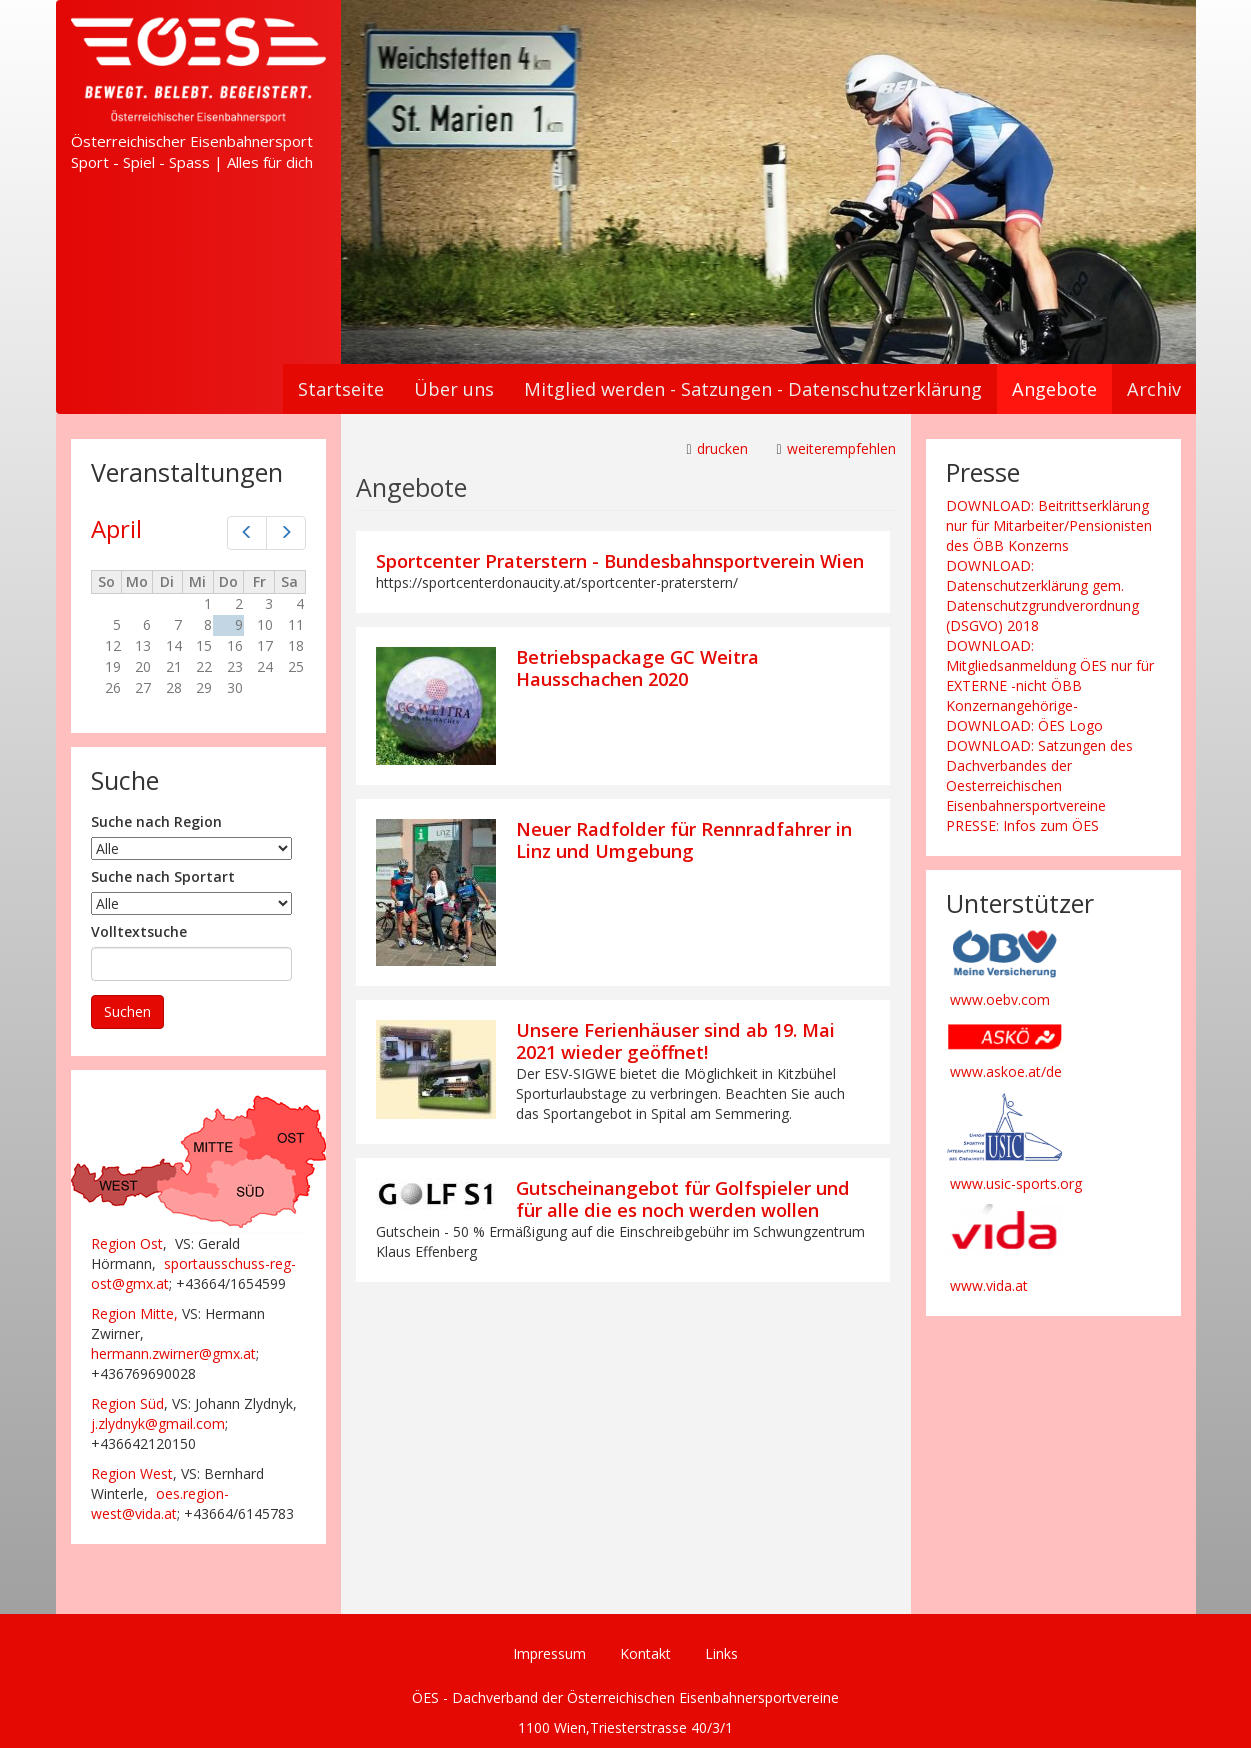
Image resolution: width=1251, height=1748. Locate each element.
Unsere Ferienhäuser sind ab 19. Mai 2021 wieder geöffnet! (675, 1041)
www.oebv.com (1000, 999)
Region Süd (127, 1403)
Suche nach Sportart (163, 876)
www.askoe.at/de (1006, 1071)
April (116, 528)
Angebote (1054, 389)
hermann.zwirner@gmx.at (173, 1353)
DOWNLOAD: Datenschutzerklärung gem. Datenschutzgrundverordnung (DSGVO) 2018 (1042, 595)
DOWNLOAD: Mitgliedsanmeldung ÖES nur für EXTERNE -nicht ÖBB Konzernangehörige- (1050, 675)
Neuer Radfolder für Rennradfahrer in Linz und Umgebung (684, 840)
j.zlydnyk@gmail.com (158, 1423)
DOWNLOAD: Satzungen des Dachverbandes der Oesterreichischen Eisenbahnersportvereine (1039, 775)
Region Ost (127, 1243)
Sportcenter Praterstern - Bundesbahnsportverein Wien (620, 561)
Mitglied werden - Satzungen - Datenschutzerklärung (753, 389)
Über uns (454, 389)
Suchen (127, 1011)
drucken (722, 448)
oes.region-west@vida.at (160, 1503)
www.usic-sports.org (1016, 1183)
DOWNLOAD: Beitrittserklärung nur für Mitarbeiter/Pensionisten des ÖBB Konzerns (1049, 525)
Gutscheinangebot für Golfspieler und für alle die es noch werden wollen (683, 1199)
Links (721, 1653)
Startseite (341, 389)
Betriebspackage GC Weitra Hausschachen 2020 (637, 668)
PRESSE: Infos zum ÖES (1022, 825)
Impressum (549, 1653)
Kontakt (645, 1653)
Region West (132, 1473)
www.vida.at (989, 1285)
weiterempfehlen (841, 448)
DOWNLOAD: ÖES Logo (1024, 725)
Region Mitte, (134, 1313)
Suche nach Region (156, 821)
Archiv (1154, 389)
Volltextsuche (139, 931)
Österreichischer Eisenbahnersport (192, 141)
